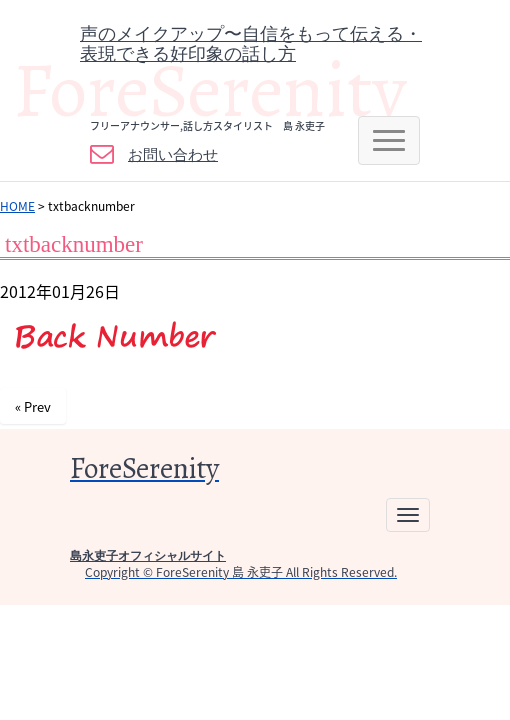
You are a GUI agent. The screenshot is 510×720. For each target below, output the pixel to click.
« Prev (33, 406)
